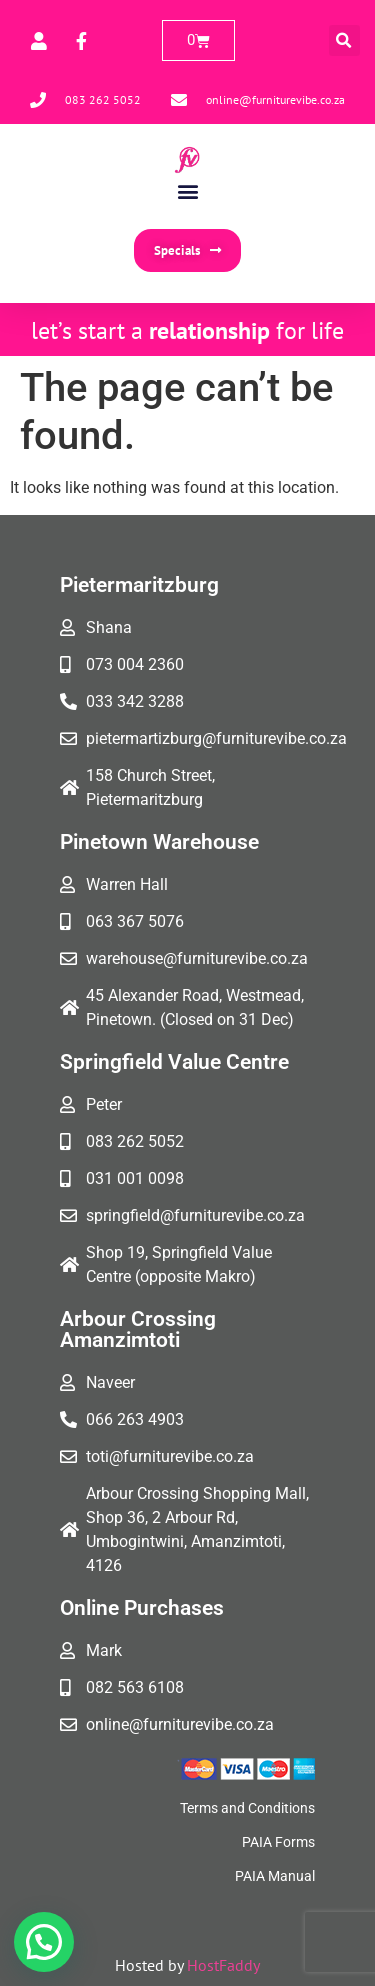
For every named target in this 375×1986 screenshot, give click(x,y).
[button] (344, 40)
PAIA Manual (275, 1876)
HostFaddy (223, 1965)
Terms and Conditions (247, 1808)
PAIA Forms (278, 1842)
